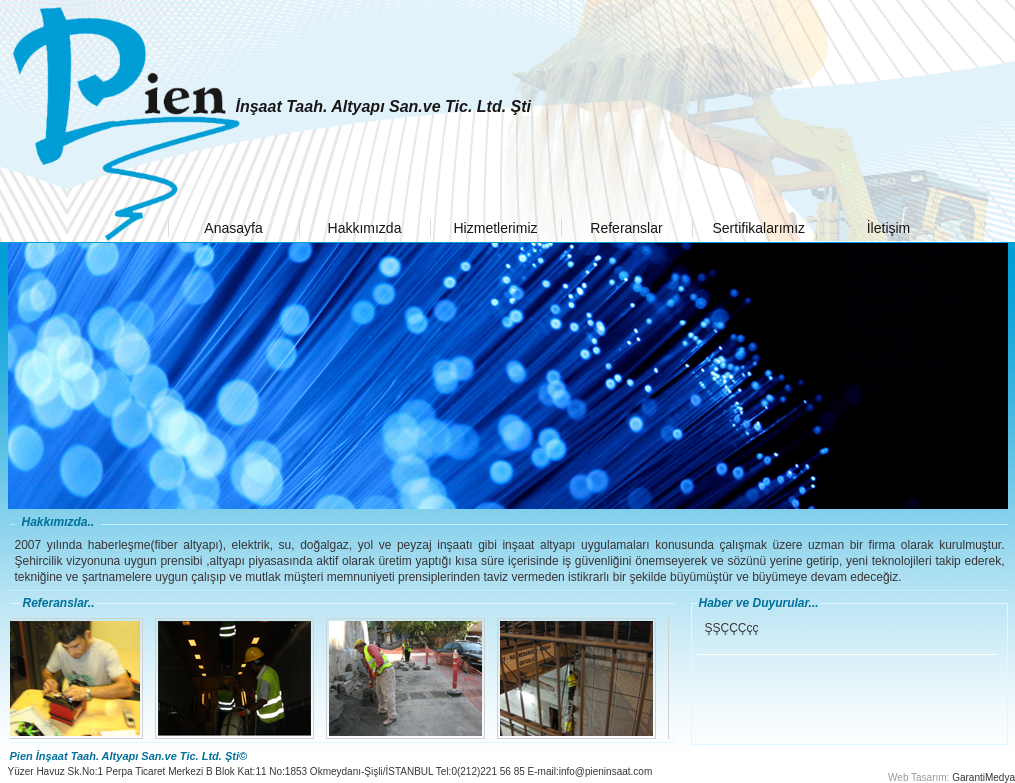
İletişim (889, 228)
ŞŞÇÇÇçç (732, 628)
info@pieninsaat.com (606, 771)
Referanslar (626, 228)
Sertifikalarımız (759, 228)
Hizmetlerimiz (496, 228)
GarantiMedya (983, 777)
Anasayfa (233, 228)
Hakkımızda (365, 228)
